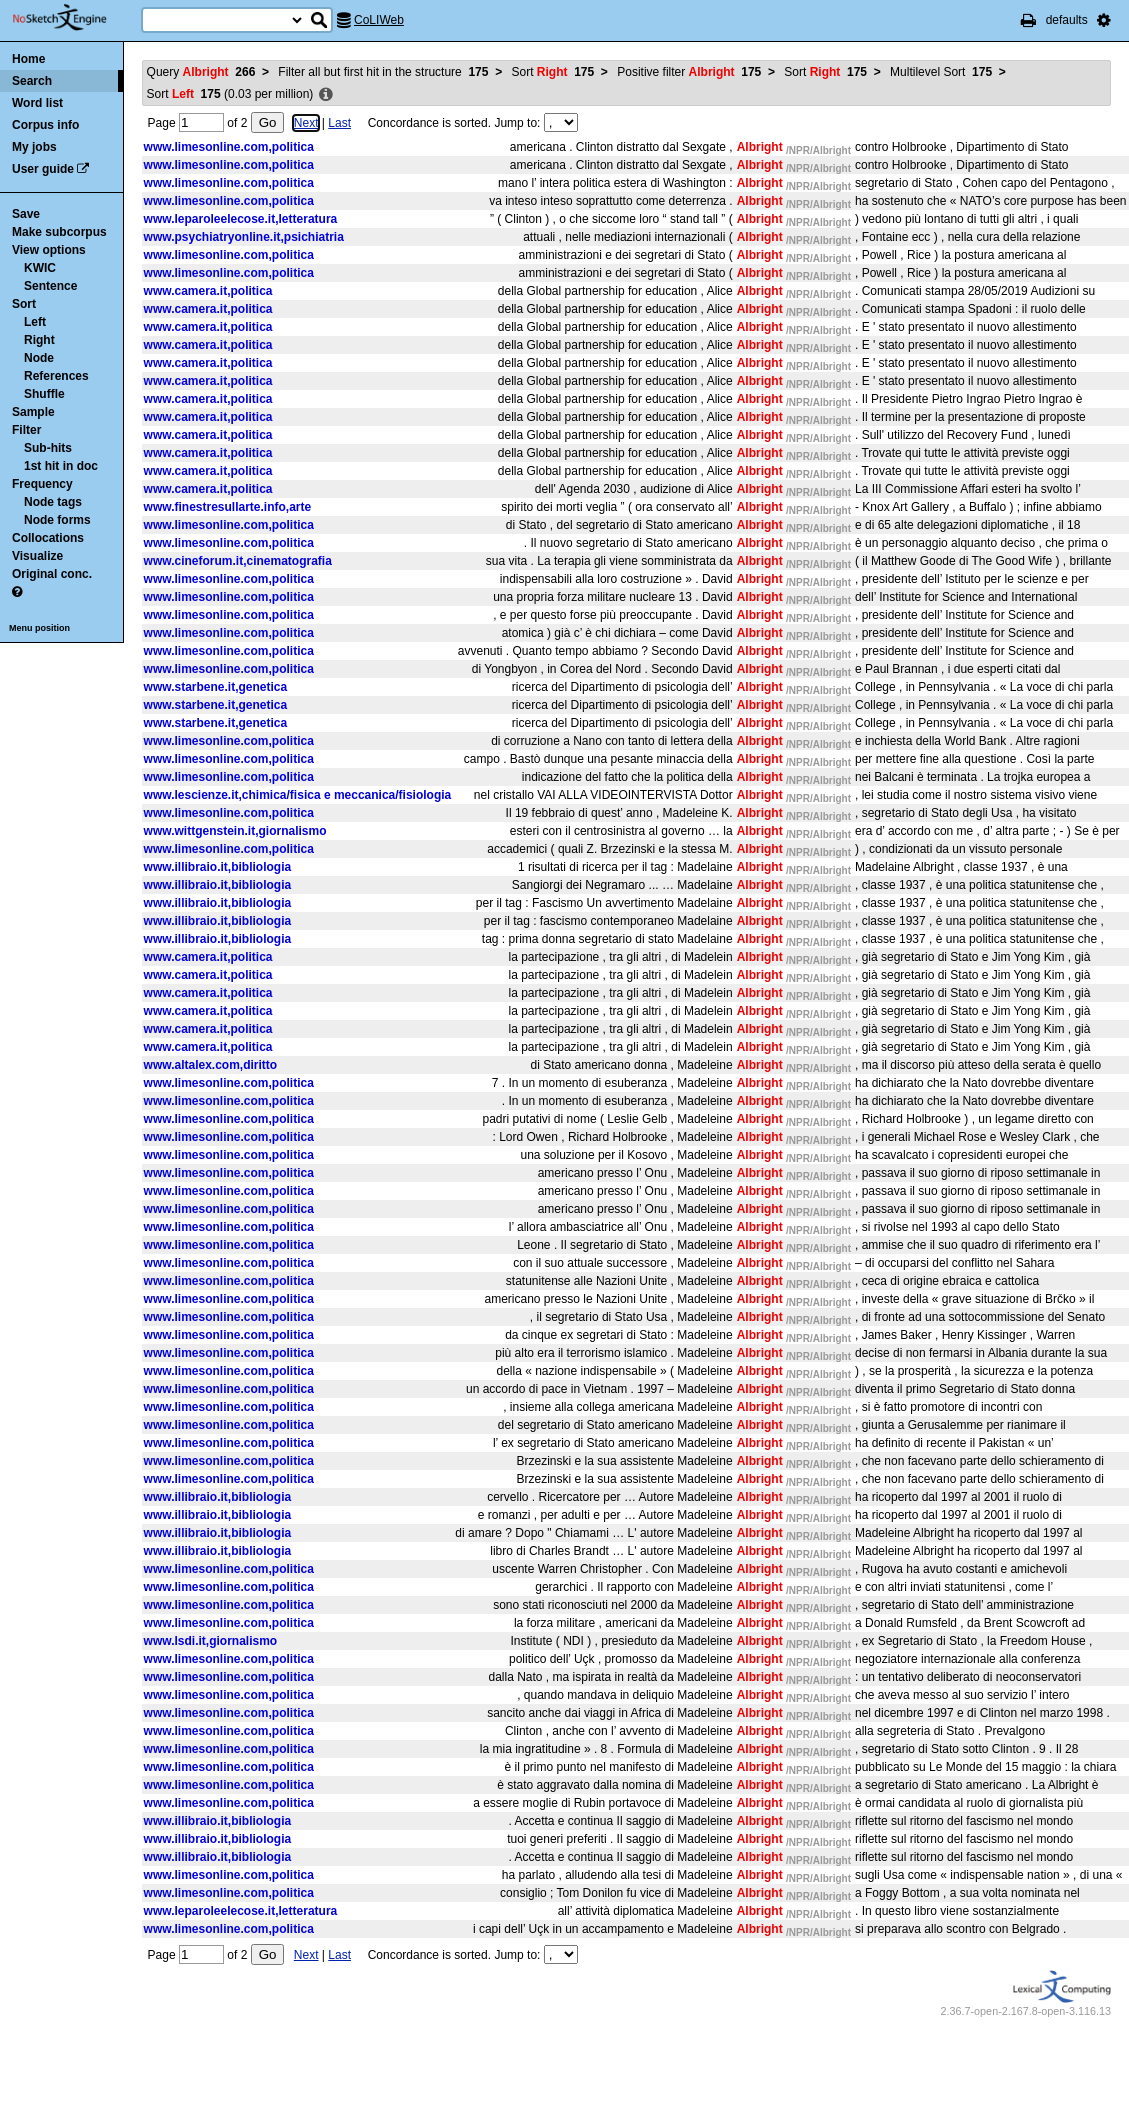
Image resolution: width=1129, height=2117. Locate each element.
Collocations (48, 538)
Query (201, 72)
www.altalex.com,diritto (211, 1065)
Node (39, 358)
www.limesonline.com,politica (229, 147)
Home (28, 59)
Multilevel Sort (941, 72)
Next (306, 123)
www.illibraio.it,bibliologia (218, 867)
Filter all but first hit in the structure (383, 72)
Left (35, 322)
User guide (43, 169)
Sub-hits (48, 448)
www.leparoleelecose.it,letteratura (241, 219)
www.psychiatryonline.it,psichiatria (244, 237)
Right (39, 340)
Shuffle (44, 394)
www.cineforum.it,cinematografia (238, 561)
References (56, 376)
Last (339, 123)
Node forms (57, 520)
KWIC (40, 268)
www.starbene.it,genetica (216, 687)
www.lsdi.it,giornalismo (211, 1641)
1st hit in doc (61, 466)
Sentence (50, 286)
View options (49, 250)
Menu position (39, 628)
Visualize (37, 556)
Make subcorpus (59, 232)
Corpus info (45, 125)
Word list (37, 103)
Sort (24, 304)
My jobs (34, 147)
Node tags (53, 502)
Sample (33, 412)
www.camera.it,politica (208, 291)
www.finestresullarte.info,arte (228, 507)
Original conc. (52, 574)
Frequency (42, 484)
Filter (26, 430)
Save (26, 214)
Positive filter (689, 72)
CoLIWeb (379, 20)
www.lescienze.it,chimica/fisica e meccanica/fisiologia (298, 795)
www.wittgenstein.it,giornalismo (235, 831)
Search (32, 81)
